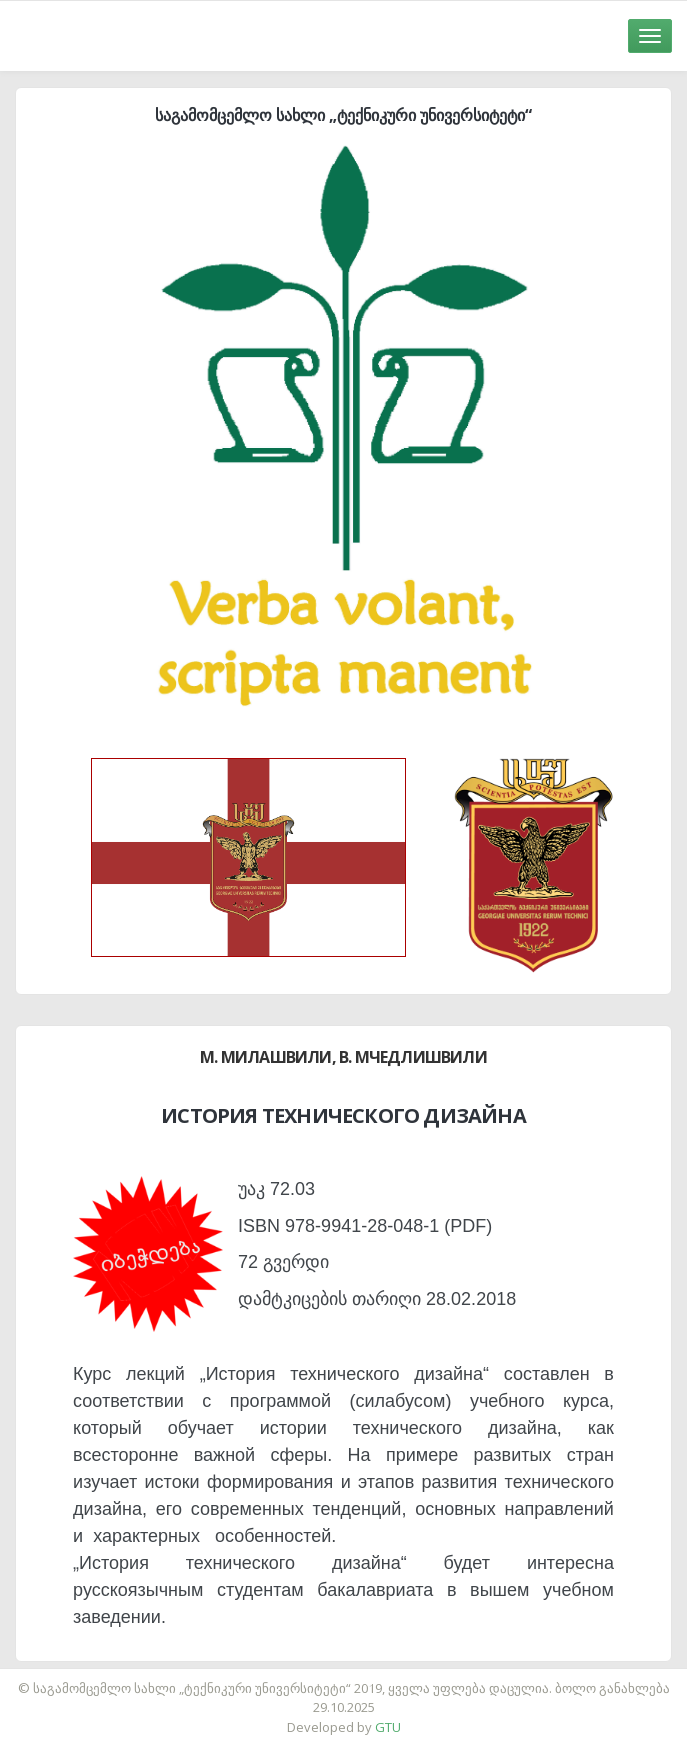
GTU (388, 1727)
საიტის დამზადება (403, 1678)
